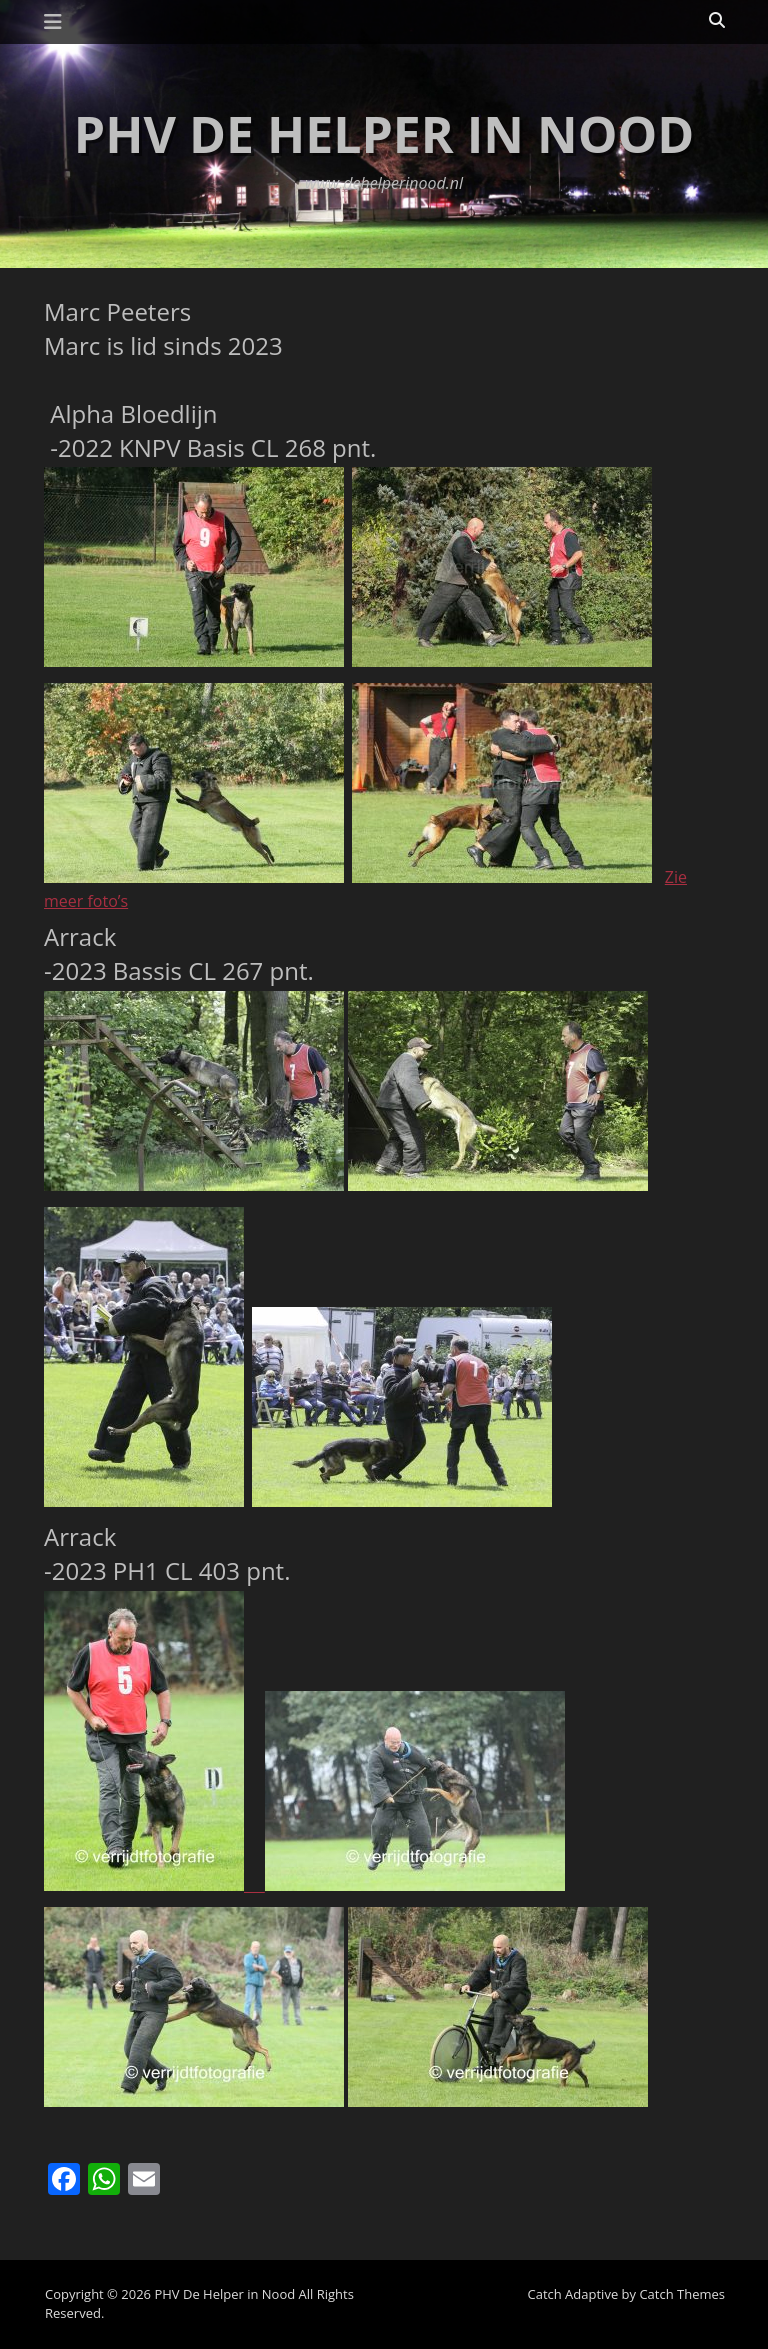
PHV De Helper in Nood (384, 134)
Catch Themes (682, 2294)
